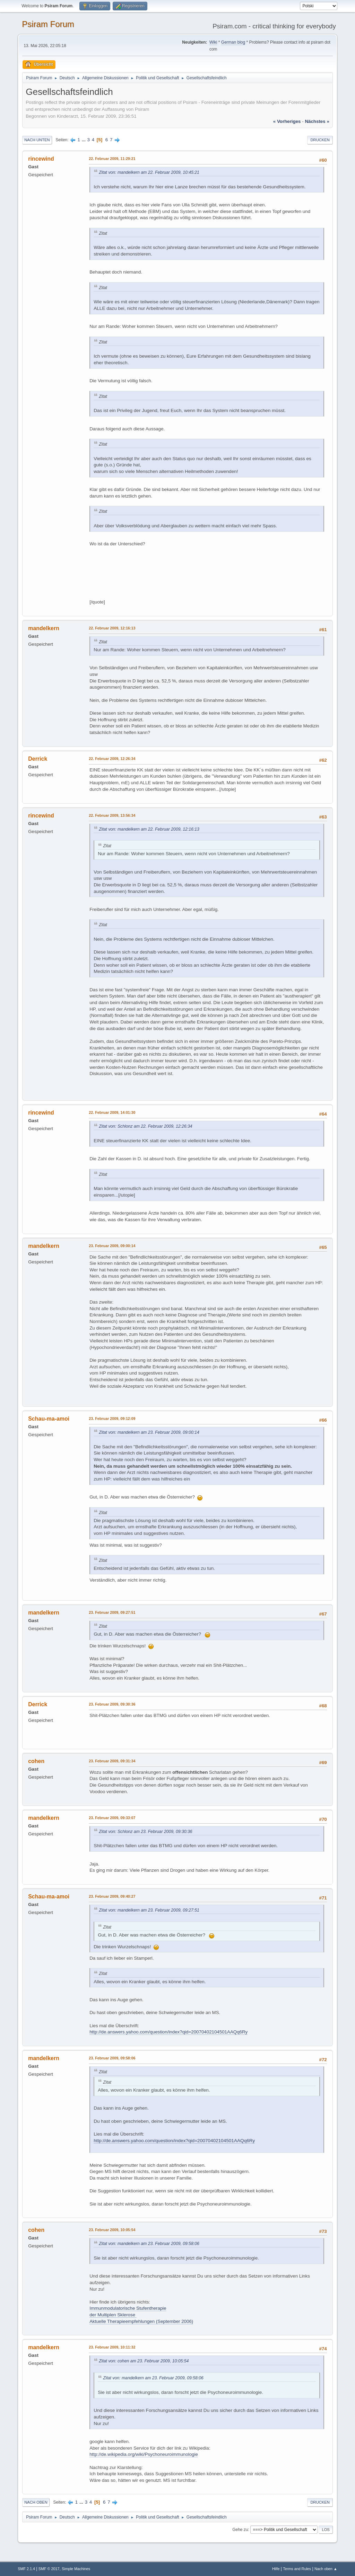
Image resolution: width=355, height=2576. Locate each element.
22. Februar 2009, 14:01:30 (112, 1112)
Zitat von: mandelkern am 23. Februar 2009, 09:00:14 (149, 1432)
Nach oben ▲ (325, 2569)
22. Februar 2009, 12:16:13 (112, 628)
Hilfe (276, 2569)
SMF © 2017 (49, 2569)
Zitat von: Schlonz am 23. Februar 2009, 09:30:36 (145, 1831)
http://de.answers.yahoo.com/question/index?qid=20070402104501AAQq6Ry (168, 2031)
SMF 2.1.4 (26, 2569)
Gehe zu (240, 2529)
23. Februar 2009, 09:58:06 (112, 2058)
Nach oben (35, 2502)
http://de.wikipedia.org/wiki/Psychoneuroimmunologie (143, 2454)
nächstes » (317, 121)
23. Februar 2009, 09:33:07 (112, 1818)
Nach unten (37, 140)
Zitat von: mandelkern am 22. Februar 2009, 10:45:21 (149, 172)
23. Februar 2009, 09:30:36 (112, 1704)
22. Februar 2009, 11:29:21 (112, 158)
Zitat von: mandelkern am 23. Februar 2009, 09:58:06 (149, 2243)
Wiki (213, 42)
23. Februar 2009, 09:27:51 (112, 1612)
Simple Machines (76, 2569)
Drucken (319, 140)
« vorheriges (287, 121)
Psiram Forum (48, 24)
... (84, 139)
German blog (233, 42)
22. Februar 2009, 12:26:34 (112, 759)
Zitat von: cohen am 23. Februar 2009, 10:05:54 (144, 2361)
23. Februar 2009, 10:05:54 (112, 2230)
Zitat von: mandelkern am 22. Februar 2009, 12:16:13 (149, 829)
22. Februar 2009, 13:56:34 (112, 815)
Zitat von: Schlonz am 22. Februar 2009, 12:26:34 (145, 1126)
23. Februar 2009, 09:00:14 (112, 1246)
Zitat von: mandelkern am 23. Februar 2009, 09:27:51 (149, 1910)
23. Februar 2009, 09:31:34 (112, 1761)
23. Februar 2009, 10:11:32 (112, 2347)
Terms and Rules (297, 2569)
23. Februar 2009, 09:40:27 (112, 1896)
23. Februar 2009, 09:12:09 (112, 1418)
